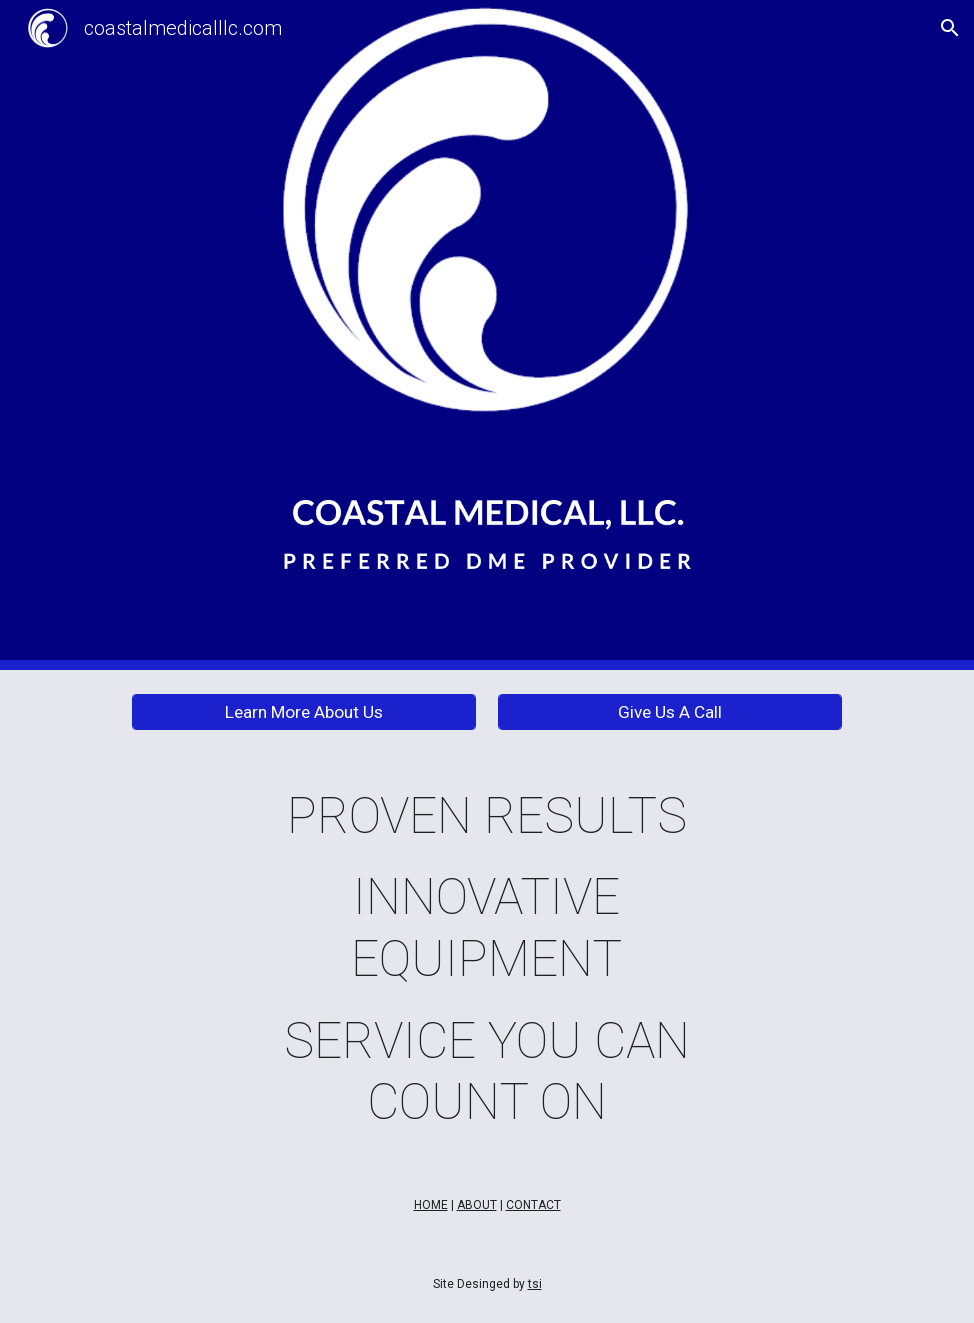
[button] (950, 28)
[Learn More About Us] (304, 711)
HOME (431, 1205)
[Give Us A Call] (670, 711)
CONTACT (533, 1205)
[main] (486, 960)
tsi (535, 1284)
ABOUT (477, 1205)
